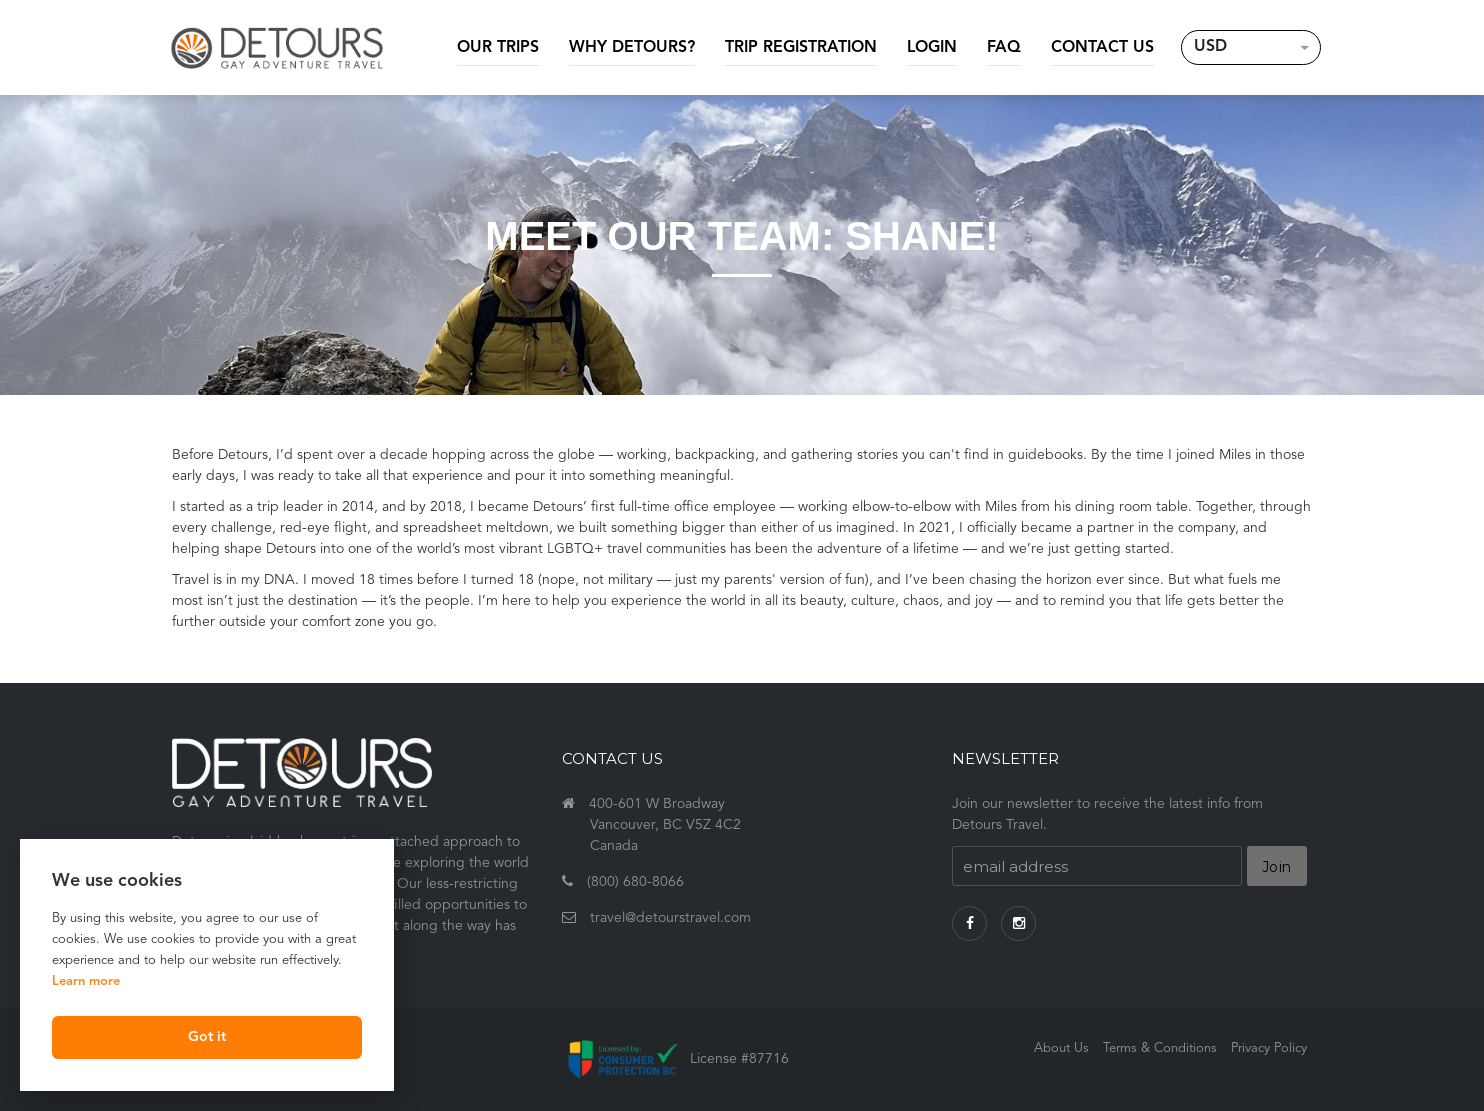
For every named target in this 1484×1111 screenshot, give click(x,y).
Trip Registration (801, 48)
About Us (1061, 1048)
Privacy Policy (1269, 1048)
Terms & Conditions (1160, 1048)
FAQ (1004, 48)
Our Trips (498, 48)
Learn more (86, 981)
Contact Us (1102, 48)
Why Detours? (632, 48)
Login (932, 48)
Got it (207, 1037)
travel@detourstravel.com (670, 918)
